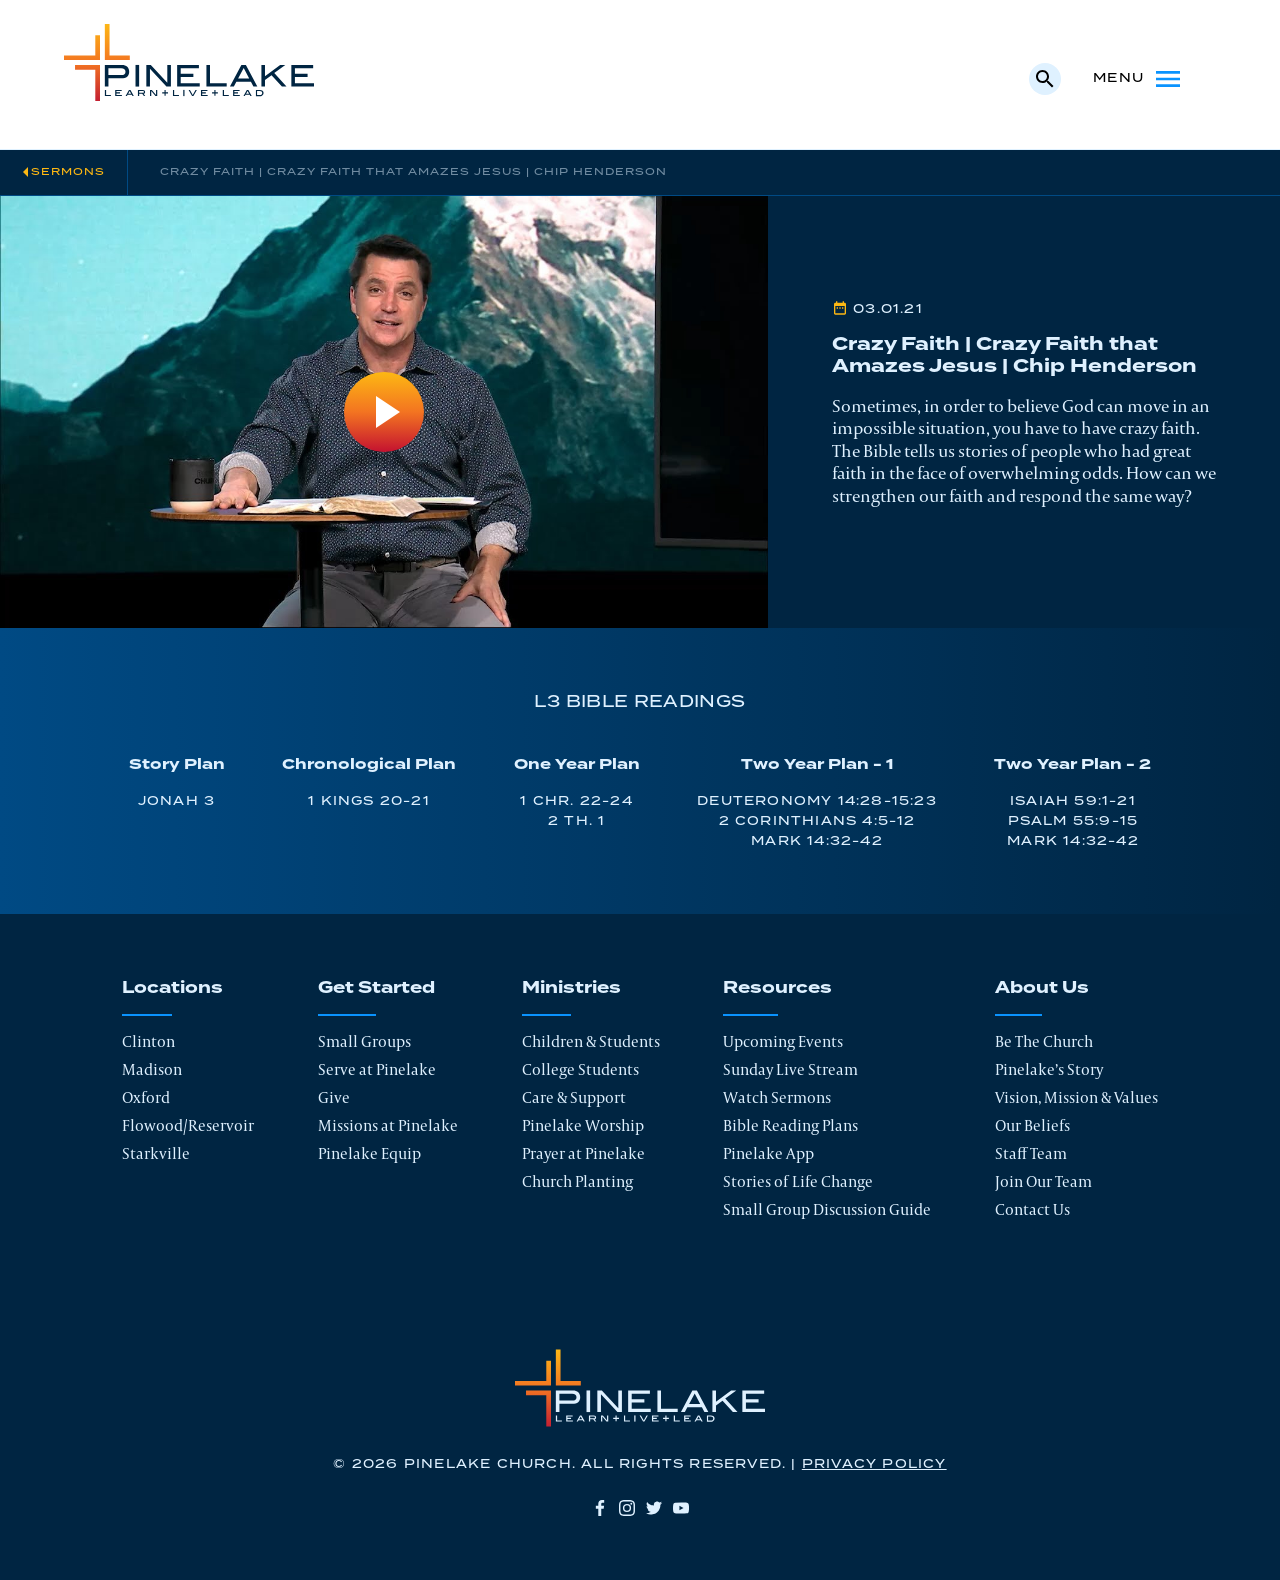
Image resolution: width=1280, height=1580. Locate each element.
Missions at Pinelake (388, 1125)
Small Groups (364, 1041)
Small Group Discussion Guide (827, 1209)
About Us (1042, 988)
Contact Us (1032, 1209)
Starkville (156, 1153)
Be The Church (1044, 1041)
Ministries (571, 988)
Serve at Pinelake (377, 1069)
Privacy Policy (874, 1464)
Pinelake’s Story (1049, 1069)
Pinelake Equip (369, 1153)
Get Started (376, 988)
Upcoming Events (783, 1041)
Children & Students (591, 1041)
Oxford (146, 1097)
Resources (777, 988)
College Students (580, 1069)
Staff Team (1031, 1153)
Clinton (148, 1041)
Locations (172, 988)
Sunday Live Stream (790, 1069)
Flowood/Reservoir (188, 1125)
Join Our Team (1043, 1181)
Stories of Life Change (798, 1181)
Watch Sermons (777, 1097)
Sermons (68, 172)
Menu (1138, 79)
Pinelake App (768, 1153)
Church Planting (577, 1181)
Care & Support (574, 1097)
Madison (152, 1069)
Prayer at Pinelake (583, 1153)
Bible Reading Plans (790, 1125)
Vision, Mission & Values (1076, 1097)
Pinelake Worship (583, 1125)
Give (334, 1097)
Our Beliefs (1032, 1125)
